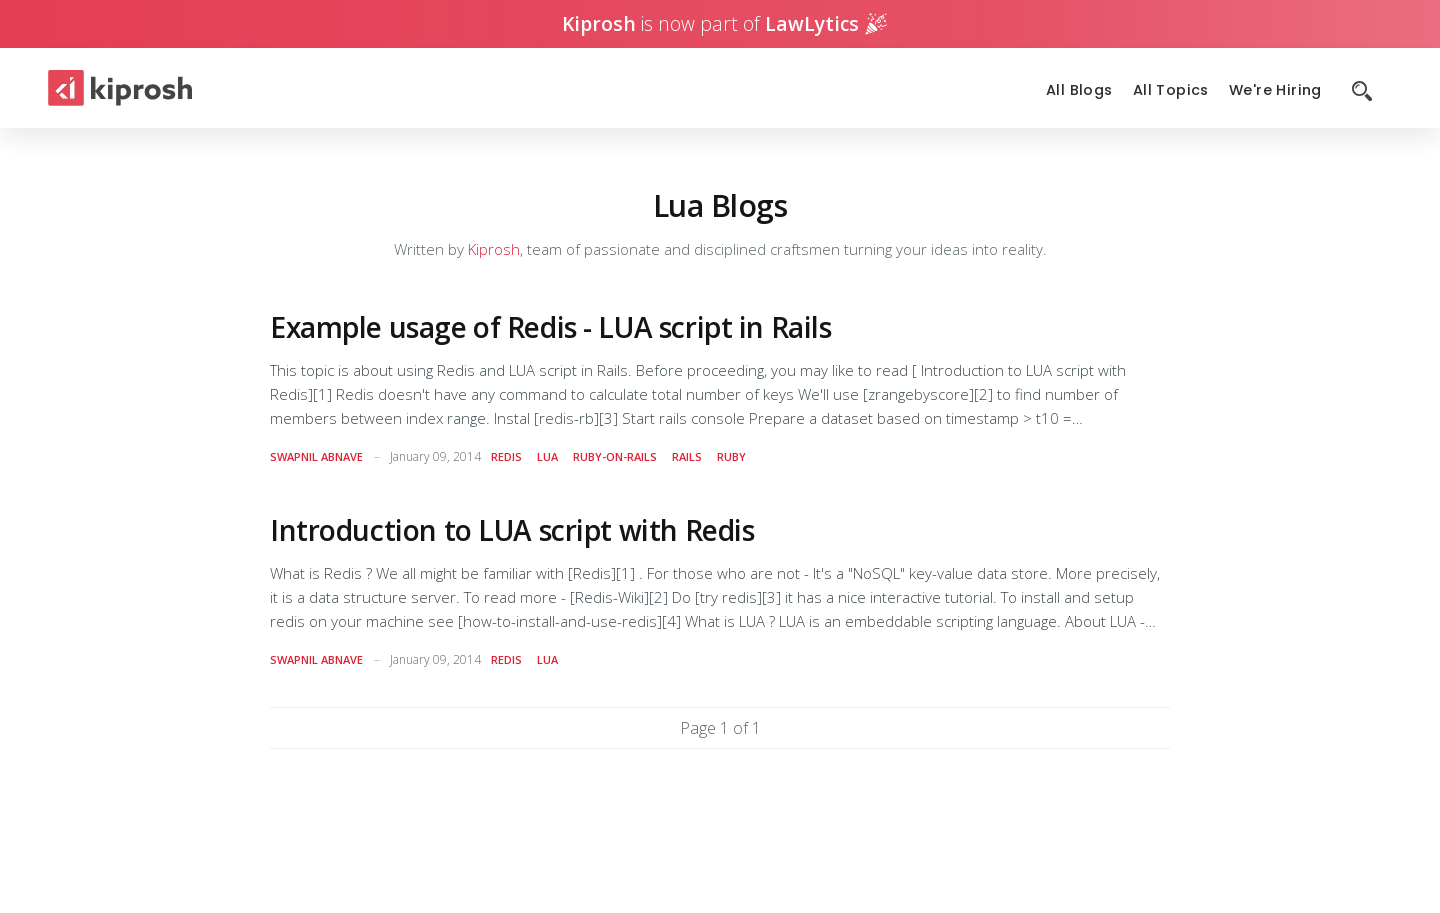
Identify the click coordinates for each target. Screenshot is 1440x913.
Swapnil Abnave (316, 456)
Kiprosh (494, 249)
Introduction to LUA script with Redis (512, 530)
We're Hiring (1275, 90)
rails (687, 456)
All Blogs (1079, 90)
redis (506, 456)
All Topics (1171, 90)
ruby (731, 456)
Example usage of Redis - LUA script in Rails (551, 327)
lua (547, 456)
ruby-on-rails (615, 456)
